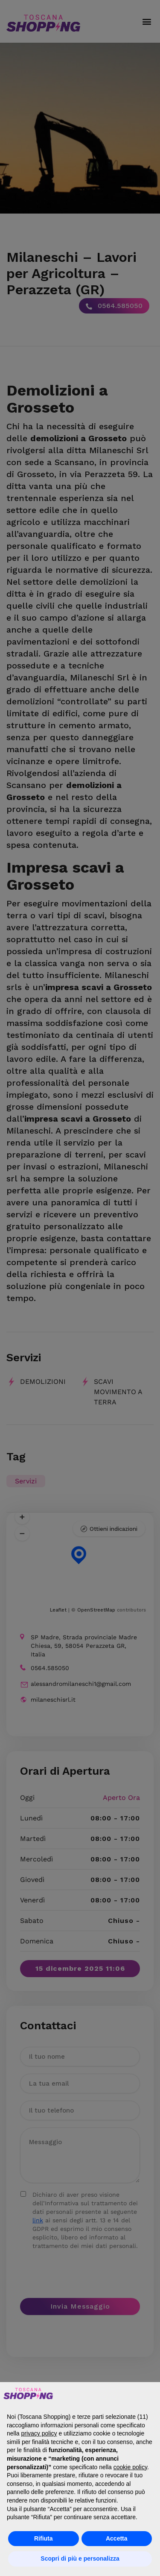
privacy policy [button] (39, 2433)
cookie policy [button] (130, 2467)
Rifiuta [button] (43, 2538)
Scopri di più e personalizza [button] (80, 2558)
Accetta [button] (117, 2538)
